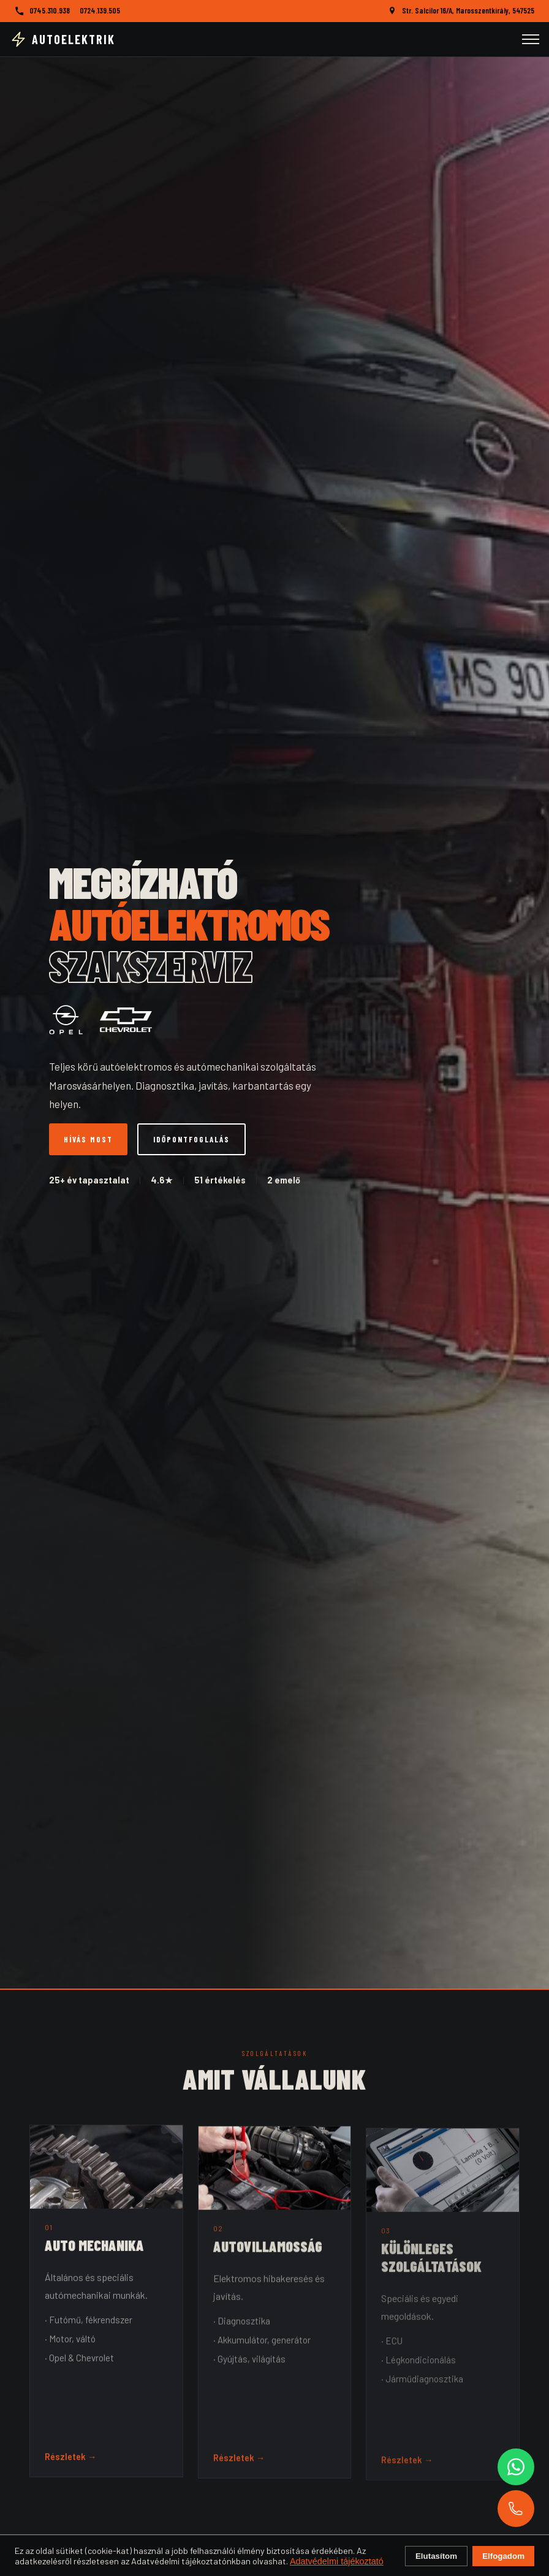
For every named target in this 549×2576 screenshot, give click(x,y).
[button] (106, 2312)
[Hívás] (516, 2508)
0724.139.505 (100, 10)
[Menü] (530, 39)
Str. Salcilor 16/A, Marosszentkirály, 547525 (468, 10)
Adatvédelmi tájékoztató (337, 2561)
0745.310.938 (49, 10)
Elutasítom (436, 2556)
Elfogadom (503, 2556)
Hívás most (88, 1139)
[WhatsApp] (516, 2466)
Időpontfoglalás (191, 1139)
